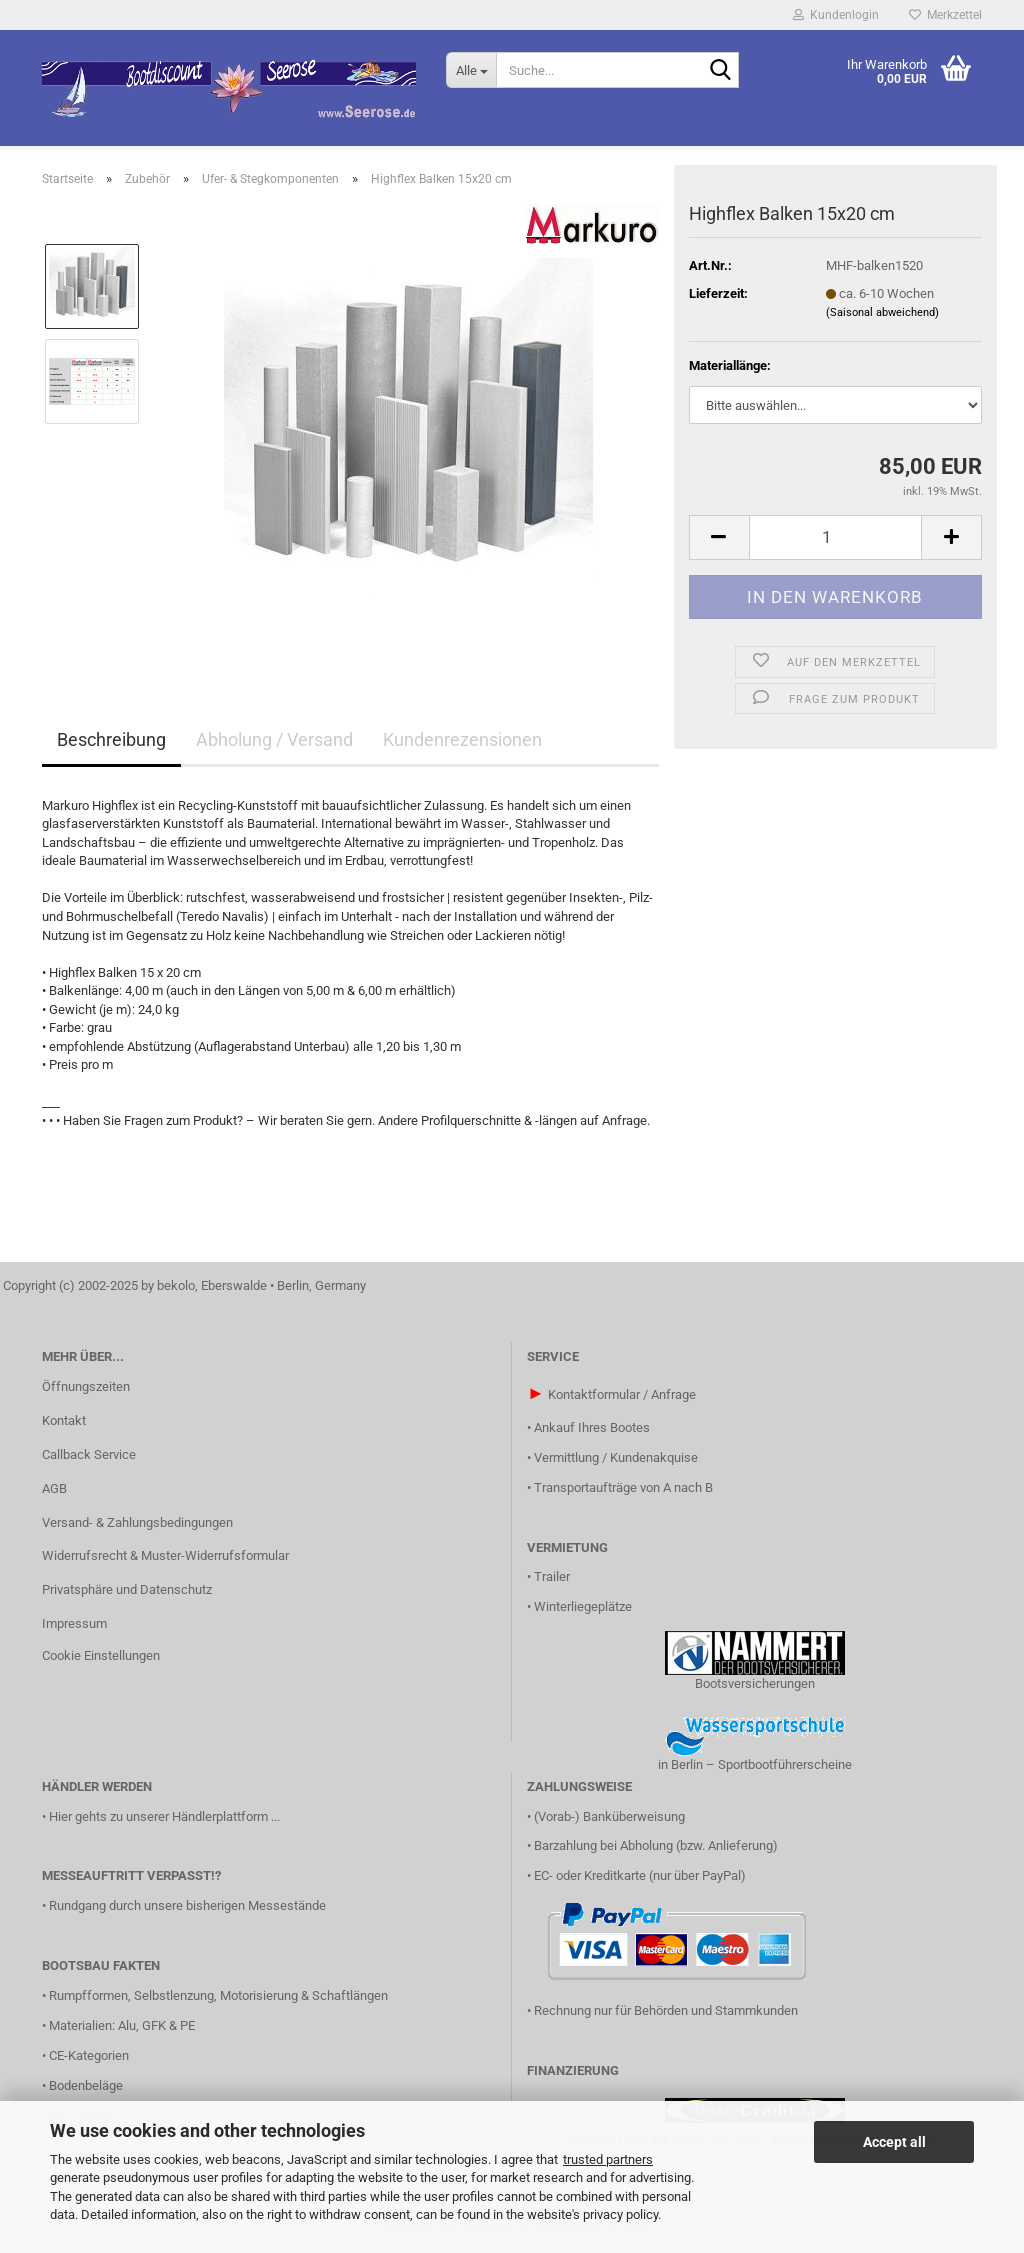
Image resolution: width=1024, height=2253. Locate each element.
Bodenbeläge (86, 2085)
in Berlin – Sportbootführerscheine (755, 1764)
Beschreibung (111, 739)
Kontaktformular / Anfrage (622, 1394)
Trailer (552, 1576)
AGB (54, 1488)
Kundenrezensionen (462, 739)
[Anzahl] (835, 537)
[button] (719, 537)
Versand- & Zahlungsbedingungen (137, 1522)
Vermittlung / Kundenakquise (616, 1457)
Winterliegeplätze (583, 1606)
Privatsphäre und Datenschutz (127, 1589)
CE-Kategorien (89, 2055)
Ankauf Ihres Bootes (592, 1427)
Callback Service (89, 1454)
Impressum (74, 1623)
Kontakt (64, 1420)
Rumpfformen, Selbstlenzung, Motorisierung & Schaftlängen (218, 1995)
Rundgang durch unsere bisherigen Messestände (187, 1905)
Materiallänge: (730, 365)
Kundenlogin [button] (836, 15)
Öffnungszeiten (86, 1386)
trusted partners (608, 2159)
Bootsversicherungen (755, 1683)
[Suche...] (471, 70)
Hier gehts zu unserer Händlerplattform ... (164, 1816)
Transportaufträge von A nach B (623, 1487)
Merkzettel (945, 15)
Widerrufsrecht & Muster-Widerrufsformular (165, 1555)
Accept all (894, 2142)
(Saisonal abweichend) (882, 312)
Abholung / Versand (274, 739)
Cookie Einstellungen (101, 1655)
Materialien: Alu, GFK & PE (122, 2025)
